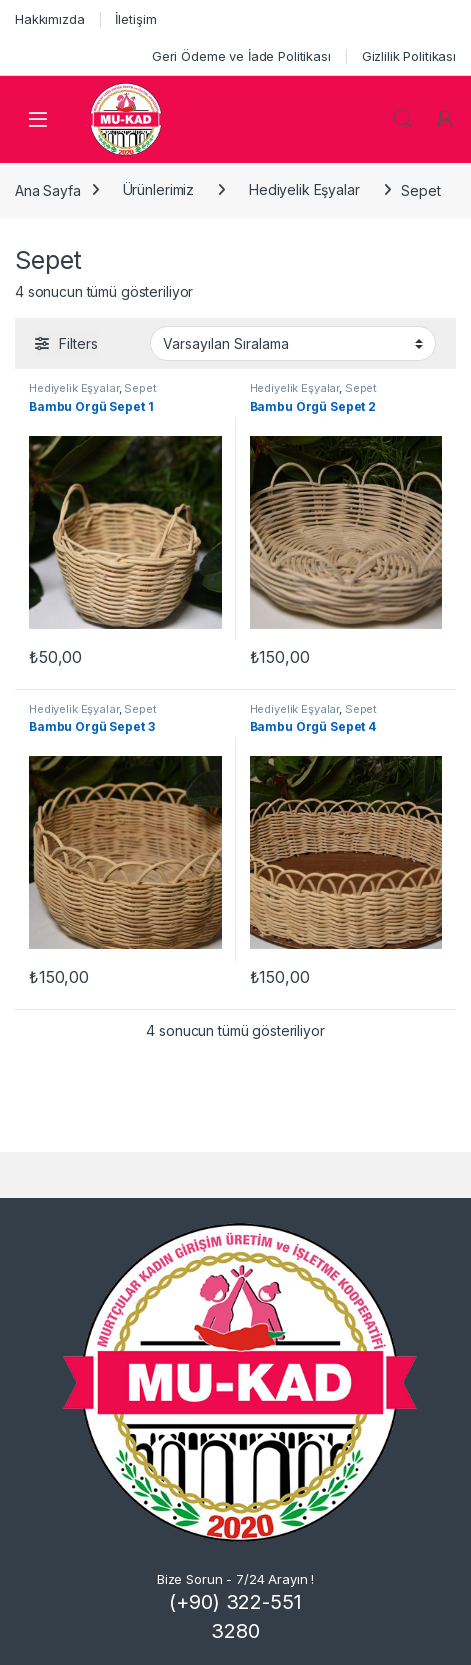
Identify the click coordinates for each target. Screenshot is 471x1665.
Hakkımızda (50, 19)
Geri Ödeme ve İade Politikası (241, 56)
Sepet (140, 388)
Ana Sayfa (48, 189)
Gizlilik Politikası (409, 56)
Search (403, 119)
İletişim (135, 19)
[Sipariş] (293, 343)
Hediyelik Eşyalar (304, 189)
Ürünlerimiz (158, 189)
